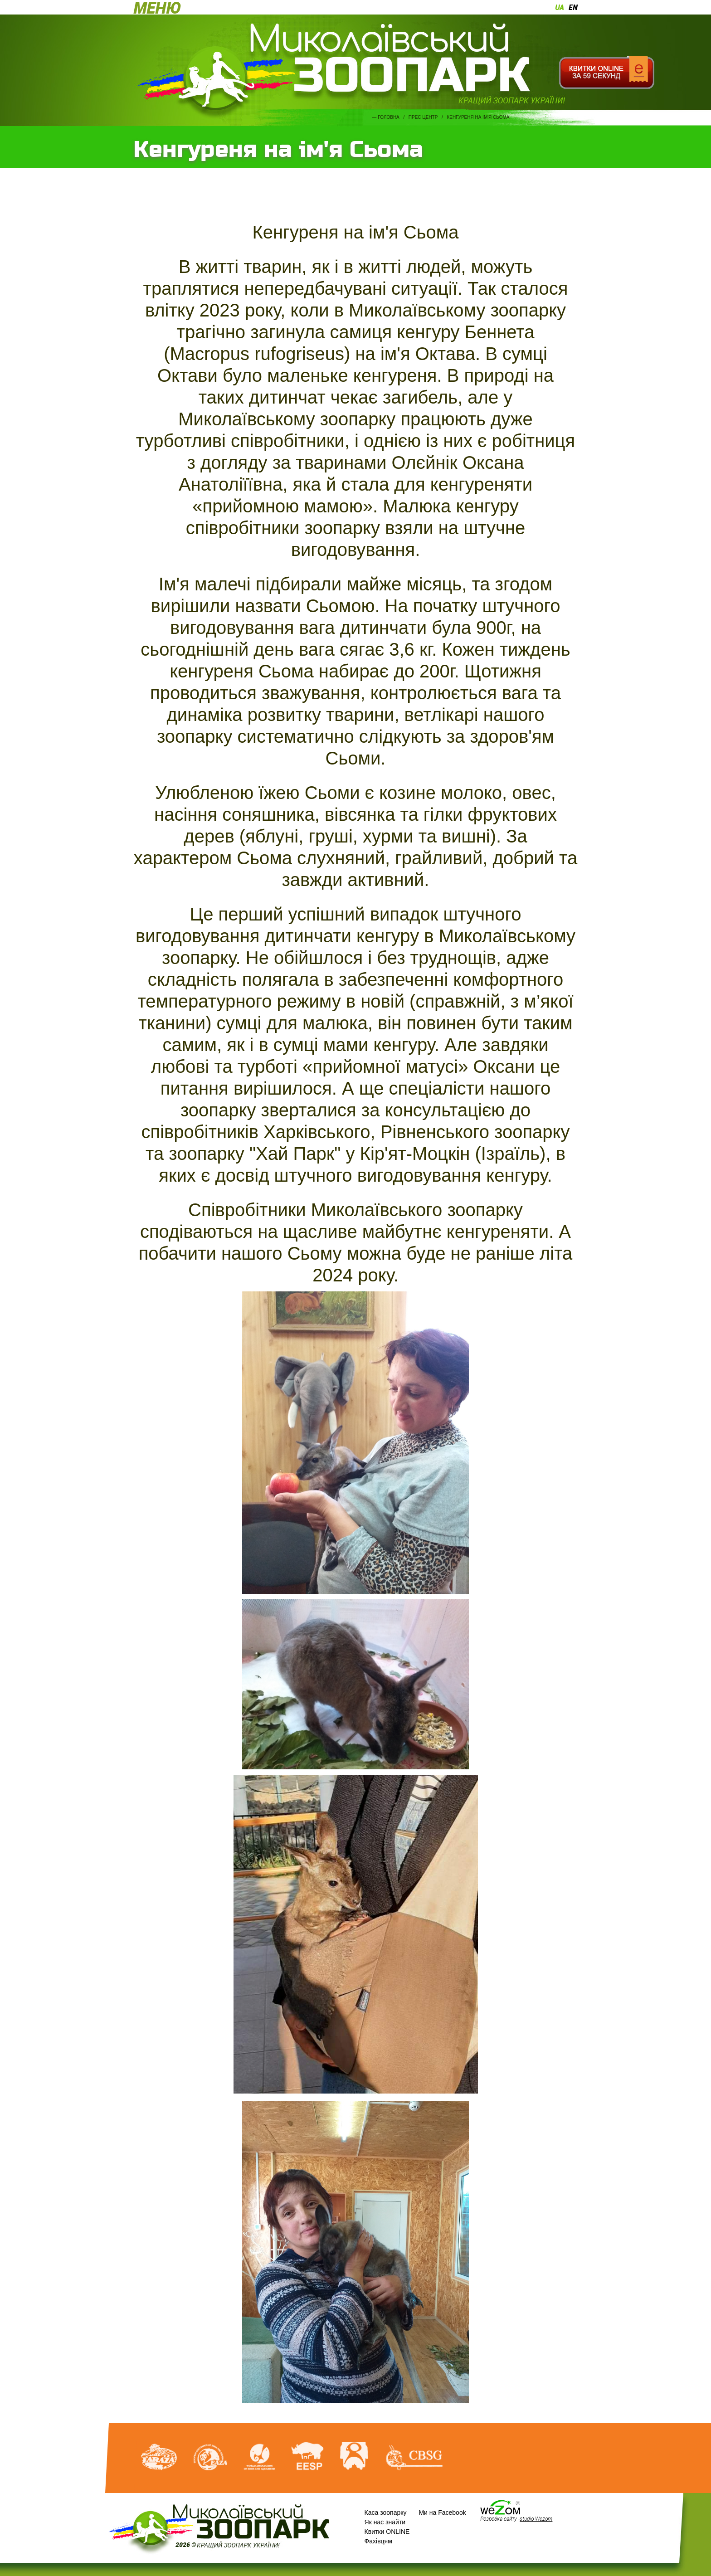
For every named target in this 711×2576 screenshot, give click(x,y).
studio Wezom (536, 2518)
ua (559, 7)
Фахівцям (378, 2541)
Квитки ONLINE (387, 2531)
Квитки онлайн (606, 72)
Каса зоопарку (386, 2512)
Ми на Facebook (442, 2512)
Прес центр (423, 117)
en (573, 7)
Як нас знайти (385, 2522)
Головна (388, 117)
